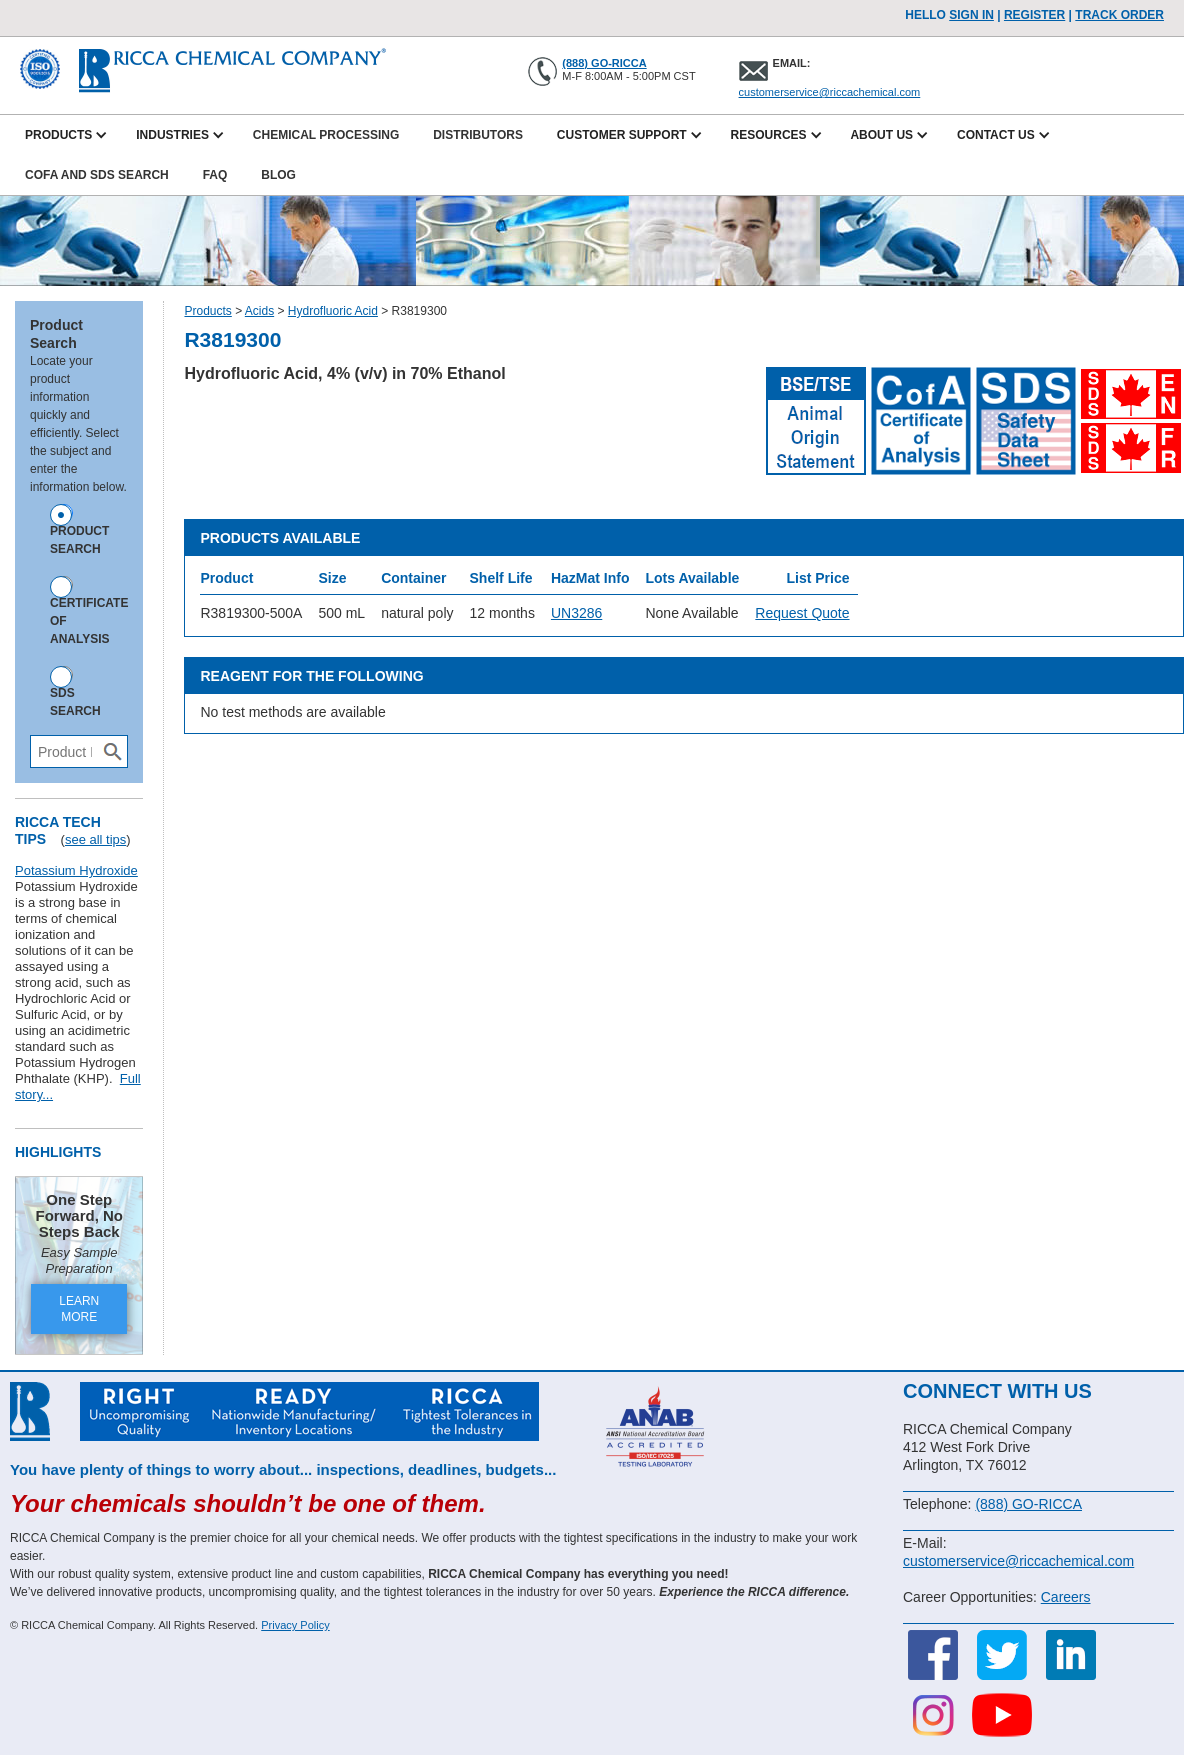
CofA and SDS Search (97, 175)
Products (207, 311)
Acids (259, 311)
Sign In (971, 15)
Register (1034, 15)
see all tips (95, 839)
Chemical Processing (326, 135)
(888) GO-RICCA (604, 63)
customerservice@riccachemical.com (830, 92)
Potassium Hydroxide (76, 870)
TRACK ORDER (1119, 15)
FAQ (215, 175)
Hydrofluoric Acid (333, 311)
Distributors (478, 135)
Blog (278, 175)
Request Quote (802, 613)
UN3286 (576, 613)
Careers (1066, 1597)
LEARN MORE (79, 1309)
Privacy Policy (295, 1625)
